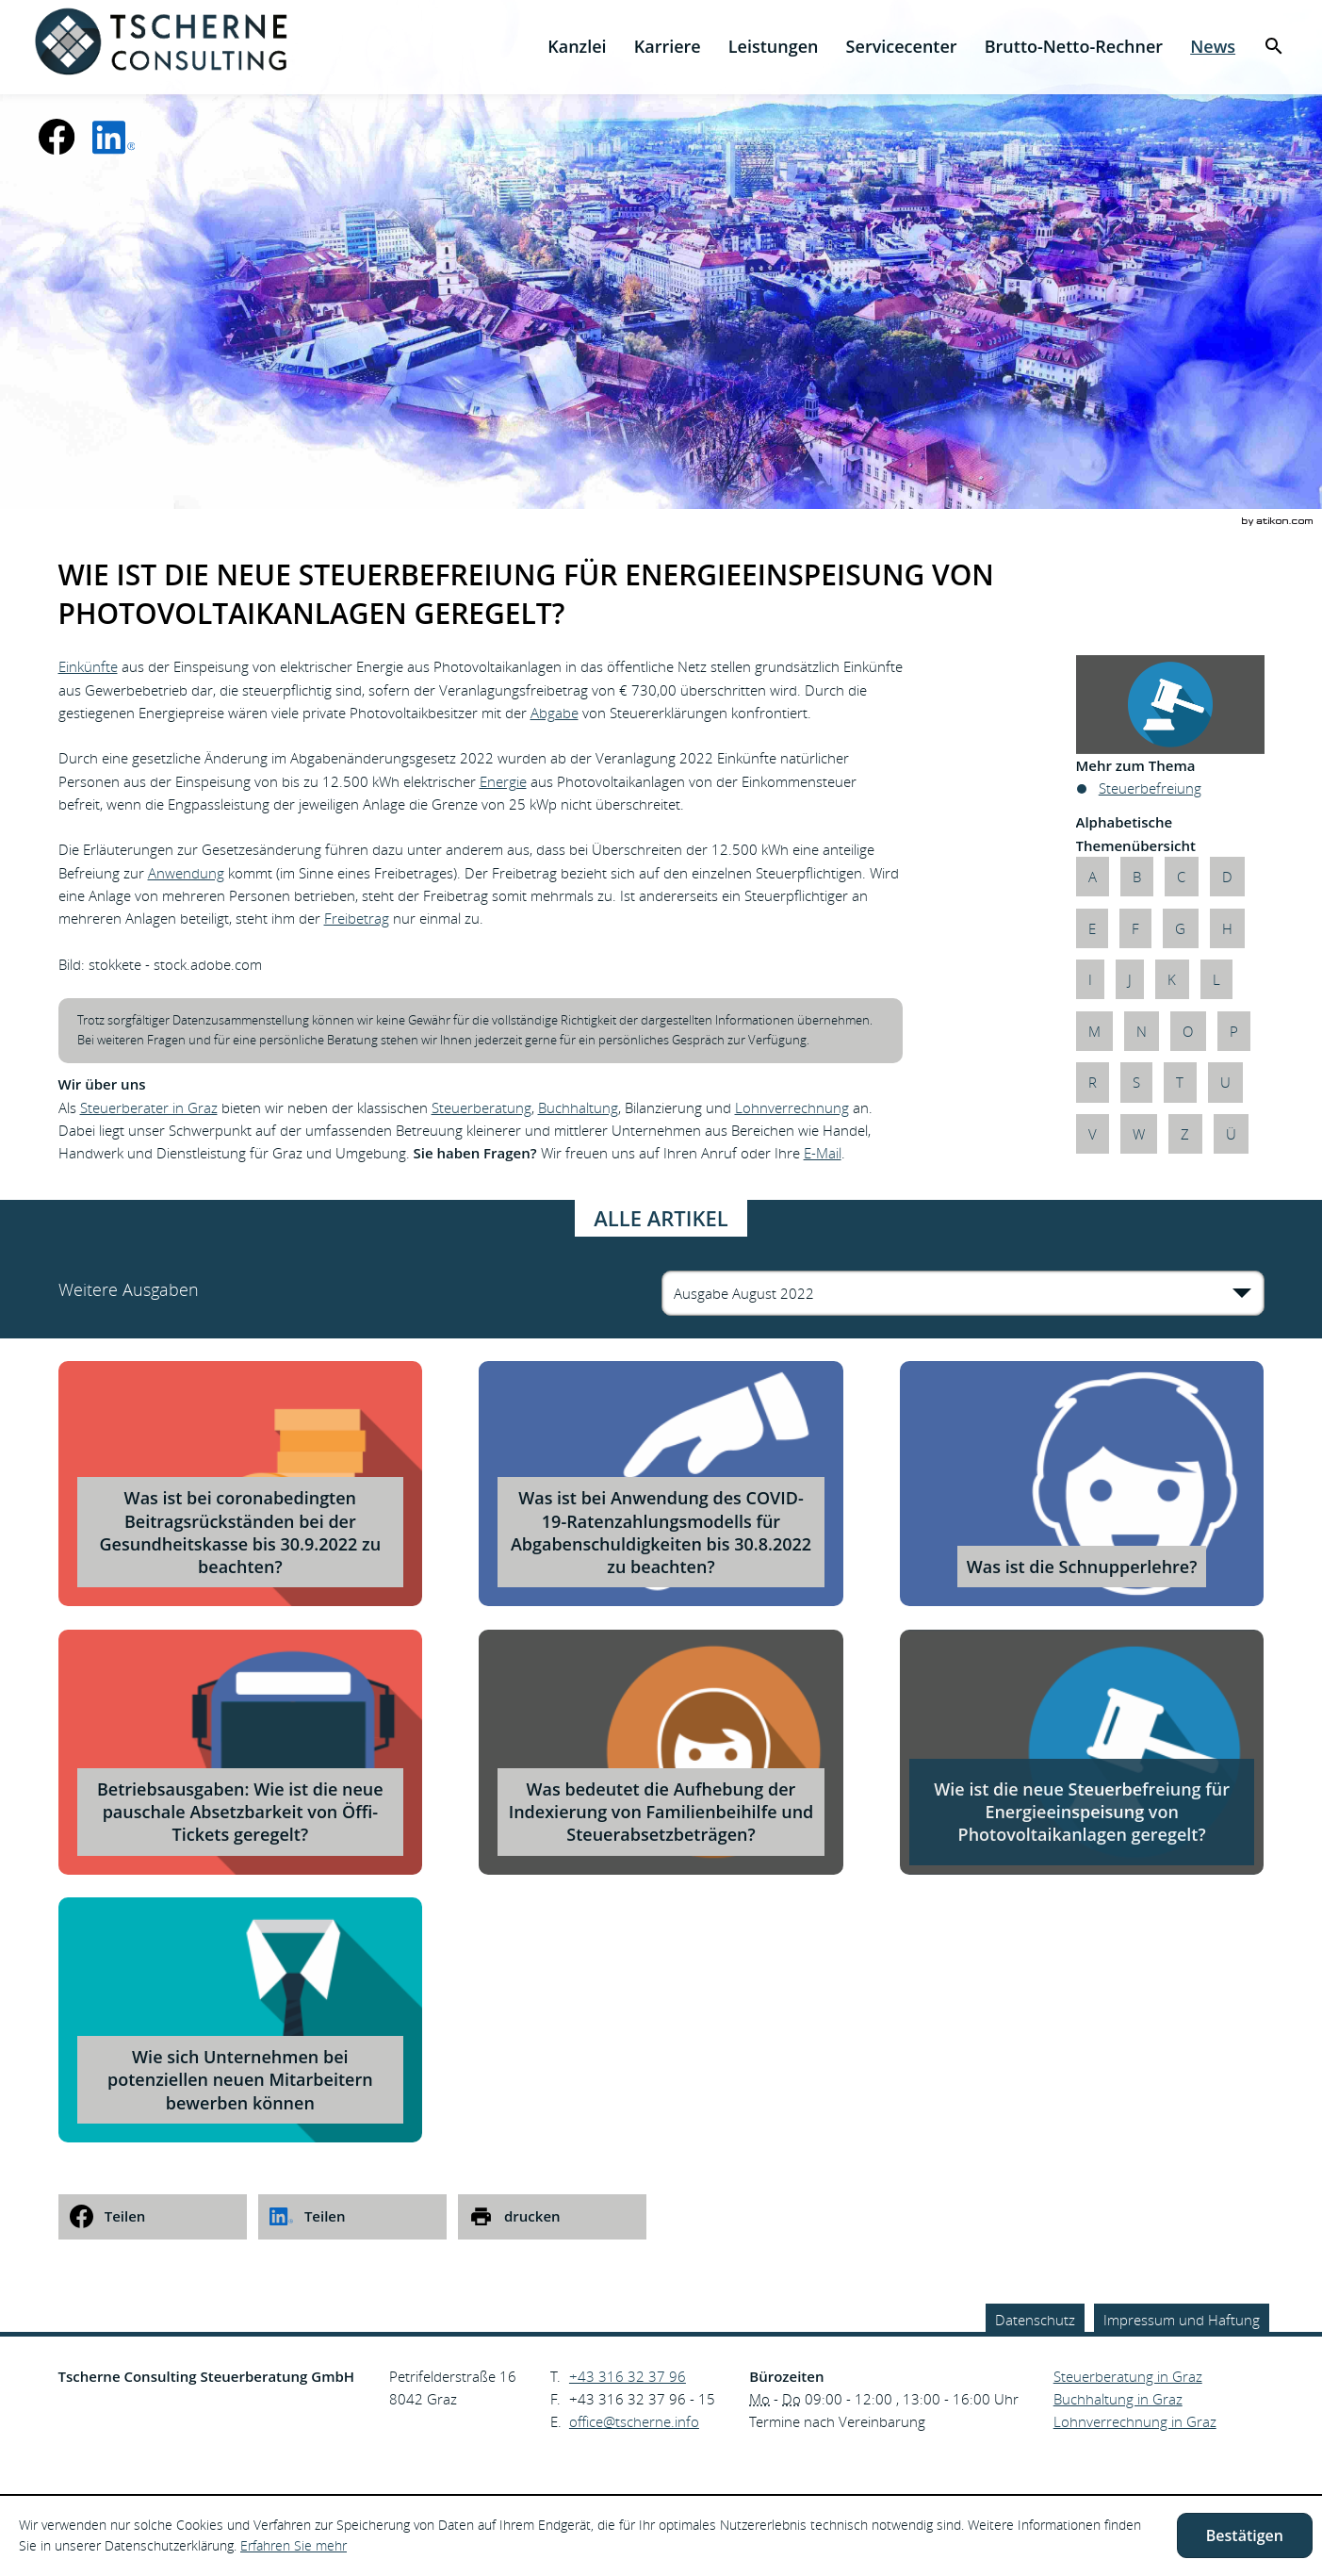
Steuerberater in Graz (149, 1107)
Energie (503, 781)
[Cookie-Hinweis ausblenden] (1245, 2535)
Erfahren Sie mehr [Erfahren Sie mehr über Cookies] (293, 2545)
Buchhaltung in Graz (1118, 2398)
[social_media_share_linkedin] (352, 2217)
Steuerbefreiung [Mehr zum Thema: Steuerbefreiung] (1150, 788)
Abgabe (554, 712)
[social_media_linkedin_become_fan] (114, 136)
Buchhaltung (578, 1107)
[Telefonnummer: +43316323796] (627, 2376)
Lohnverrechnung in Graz (1134, 2421)
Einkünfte (88, 666)
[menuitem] (577, 46)
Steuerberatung (481, 1107)
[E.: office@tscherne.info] (634, 2421)
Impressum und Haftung (1181, 2319)
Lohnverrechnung (792, 1107)
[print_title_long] (552, 2217)
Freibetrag (356, 918)
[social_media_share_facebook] (152, 2217)
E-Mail (822, 1152)
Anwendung (186, 872)
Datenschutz (1035, 2319)
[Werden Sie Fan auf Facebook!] (56, 136)
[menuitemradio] (667, 46)
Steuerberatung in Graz (1127, 2376)
